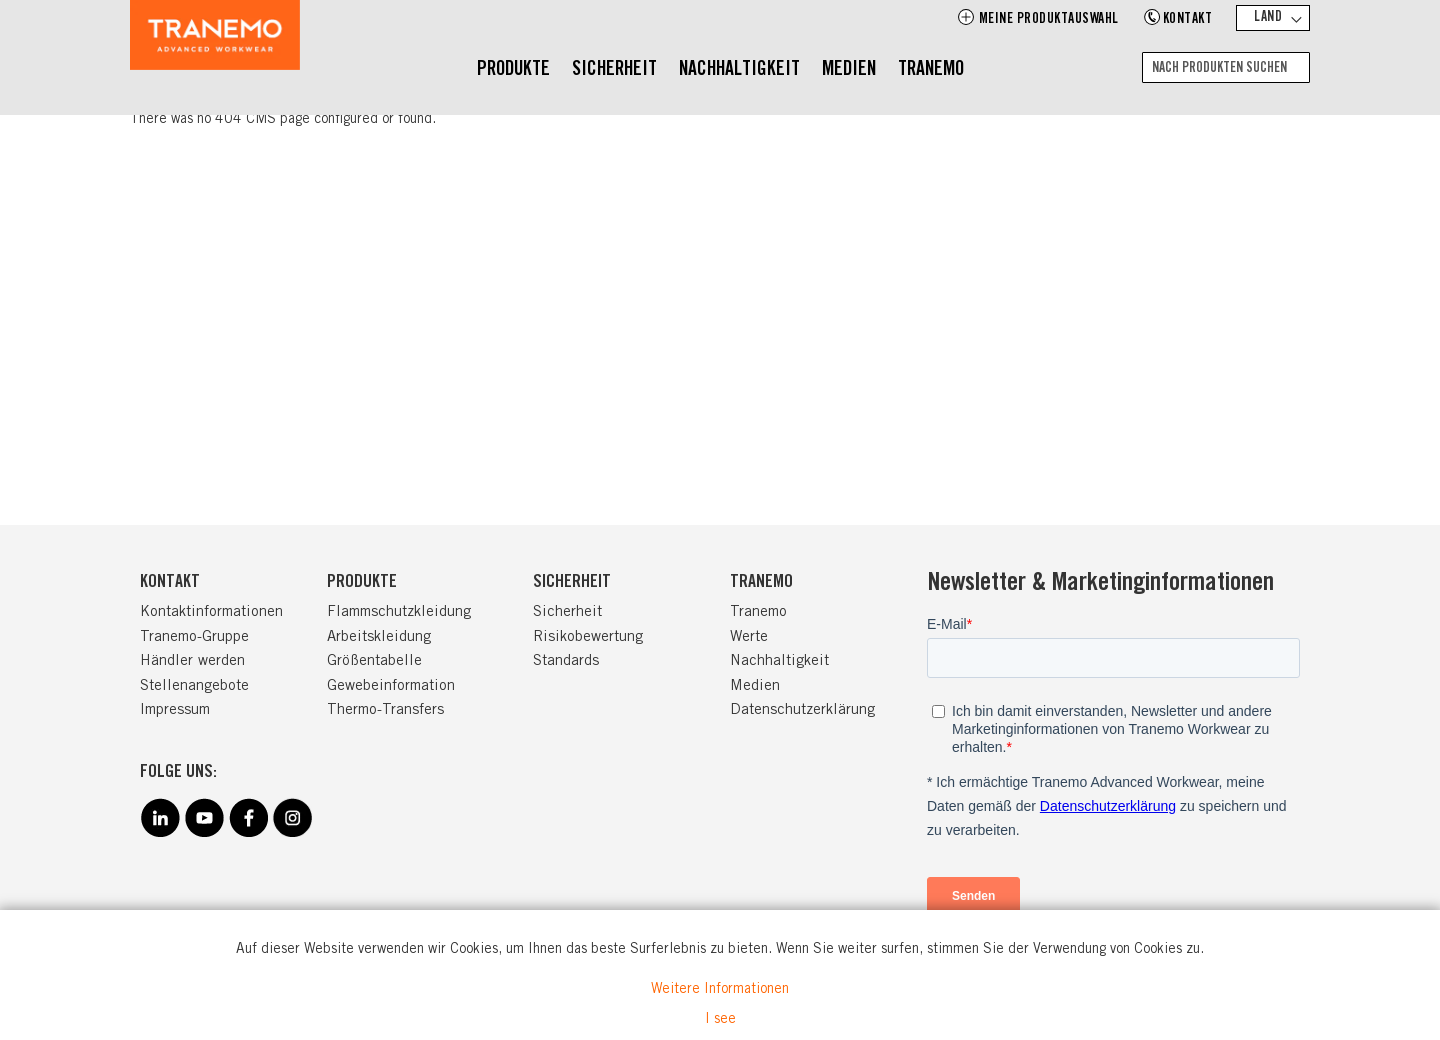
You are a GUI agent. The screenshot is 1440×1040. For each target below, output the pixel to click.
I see (720, 1020)
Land (1268, 18)
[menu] (720, 71)
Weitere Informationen (720, 990)
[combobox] (1226, 67)
